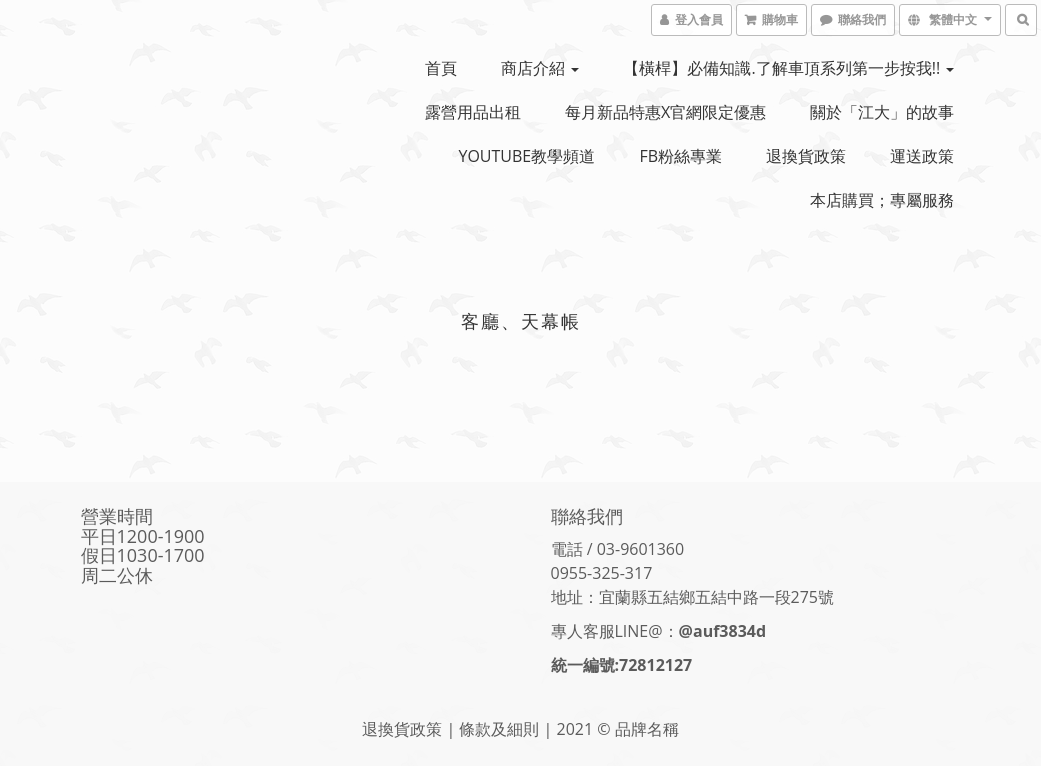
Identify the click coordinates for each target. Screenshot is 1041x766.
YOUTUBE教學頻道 (526, 156)
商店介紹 (540, 68)
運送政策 (922, 156)
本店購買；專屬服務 (882, 200)
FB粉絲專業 (680, 156)
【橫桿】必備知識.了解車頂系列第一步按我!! (788, 68)
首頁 (441, 68)
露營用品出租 (473, 112)
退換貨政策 (806, 156)
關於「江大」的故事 (882, 112)
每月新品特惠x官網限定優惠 (665, 112)
